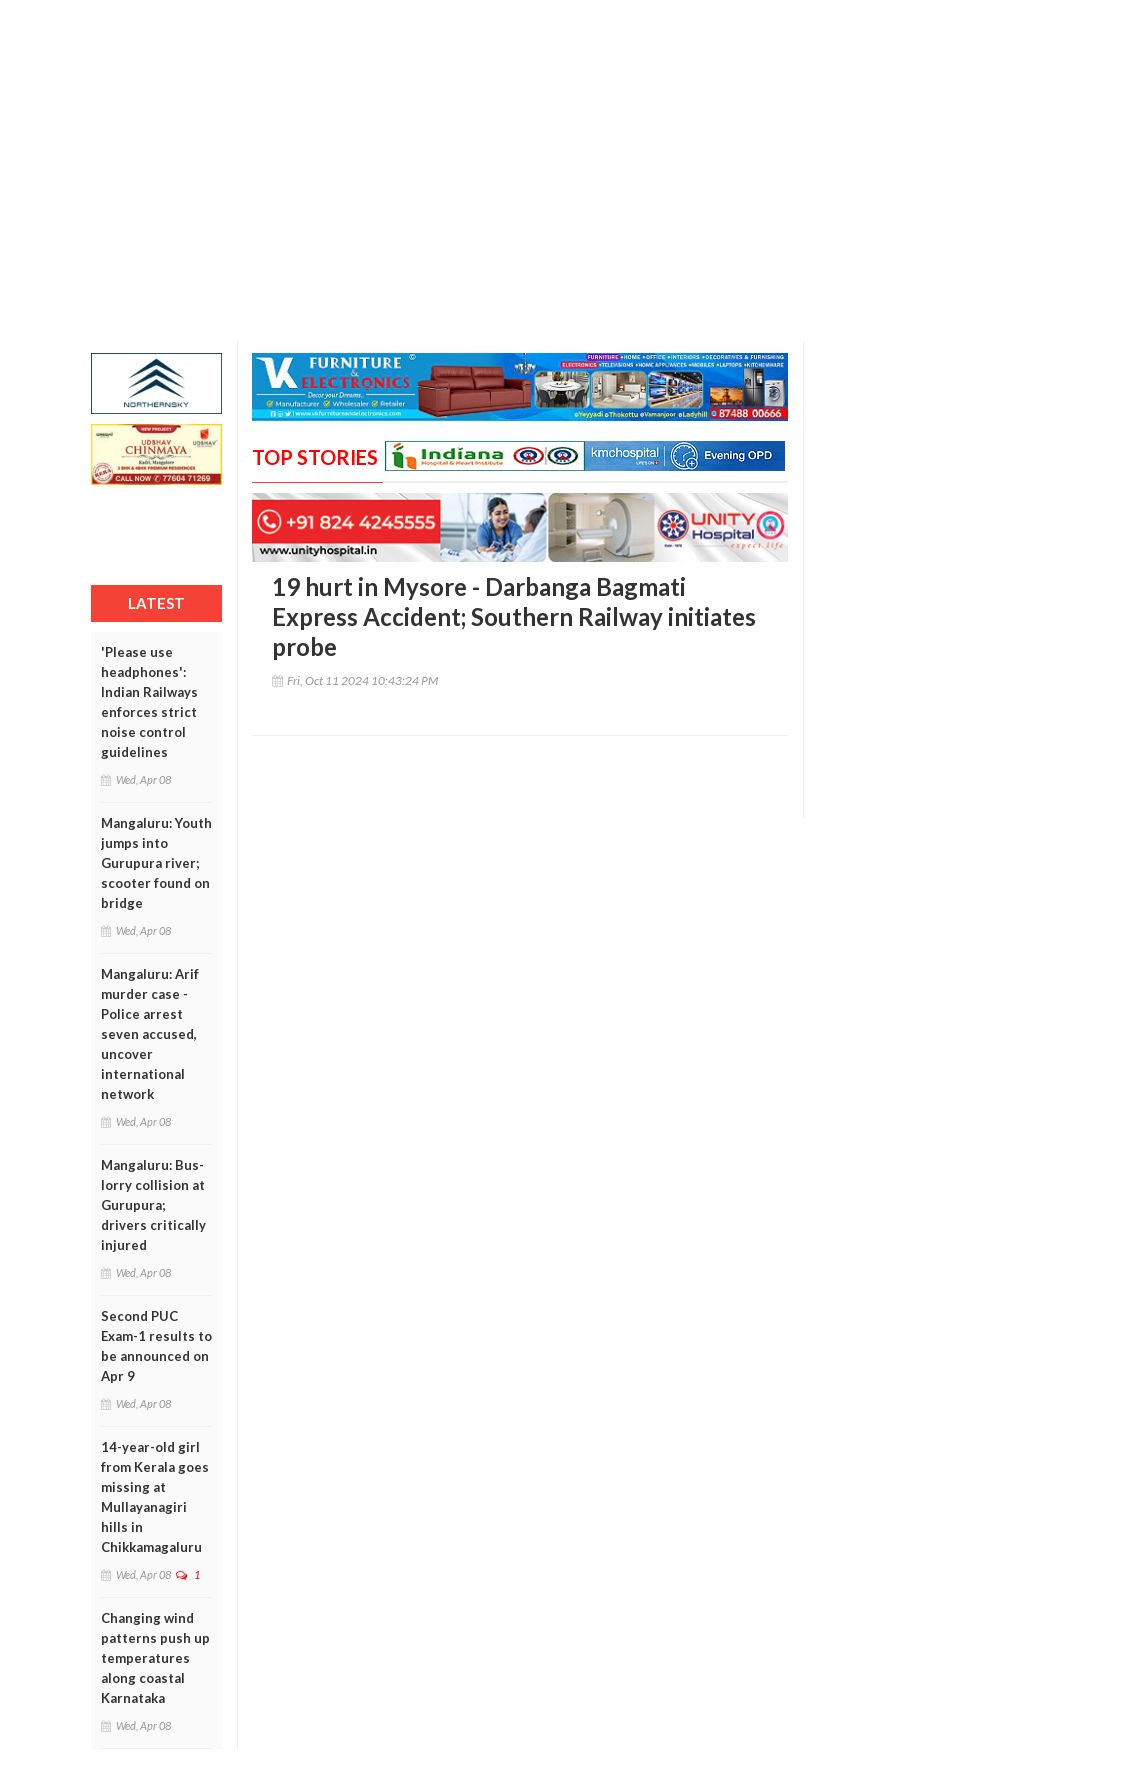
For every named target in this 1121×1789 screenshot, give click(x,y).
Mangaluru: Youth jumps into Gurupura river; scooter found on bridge (156, 863)
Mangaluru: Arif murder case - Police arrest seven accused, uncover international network (150, 1034)
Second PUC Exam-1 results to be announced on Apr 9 (156, 1346)
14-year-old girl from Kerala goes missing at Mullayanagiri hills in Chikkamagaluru (155, 1497)
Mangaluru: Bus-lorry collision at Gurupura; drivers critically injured (153, 1205)
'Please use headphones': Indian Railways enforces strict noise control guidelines (149, 702)
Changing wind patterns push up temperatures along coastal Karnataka (155, 1658)
